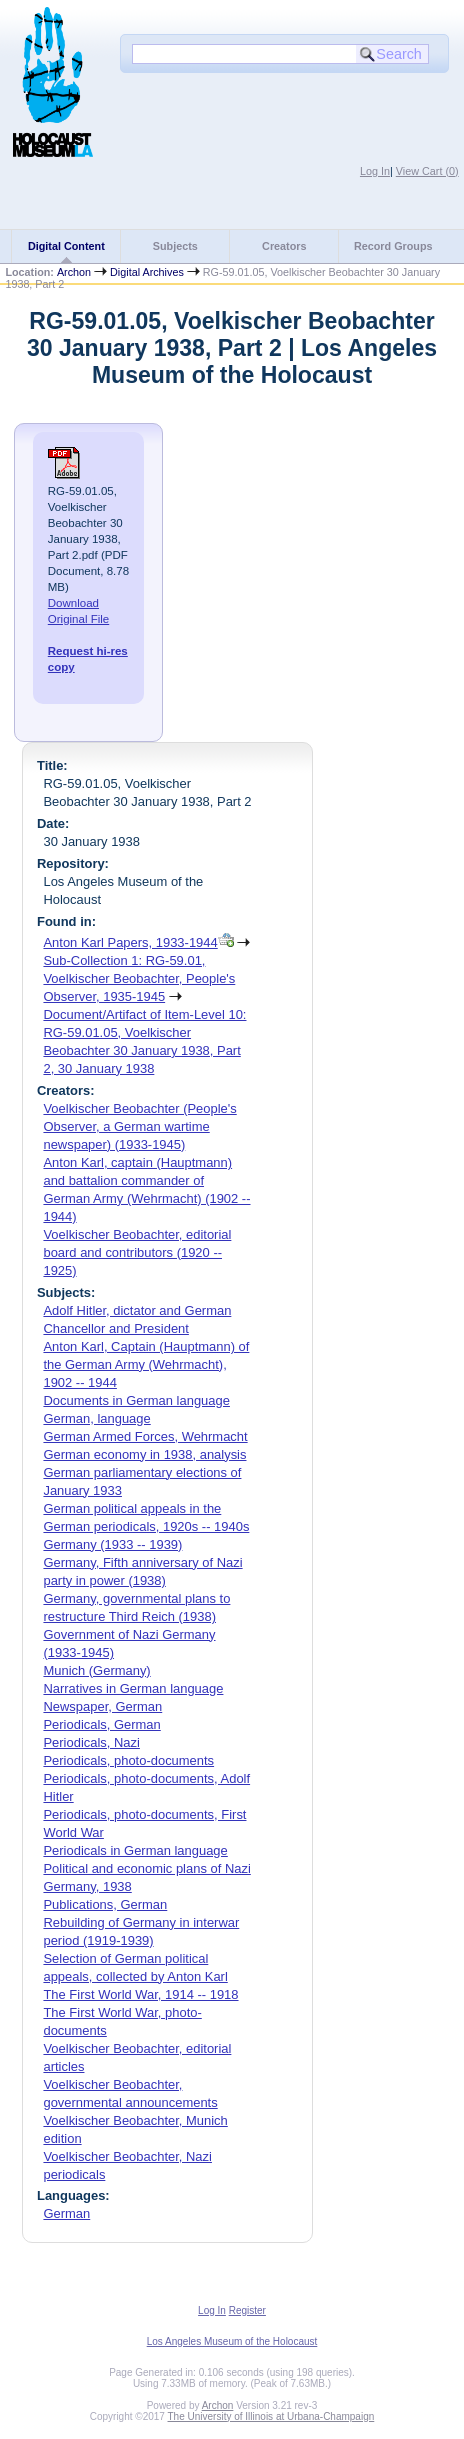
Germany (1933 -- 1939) (112, 1544)
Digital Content (66, 246)
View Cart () (427, 171)
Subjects (175, 246)
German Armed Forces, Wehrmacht (145, 1436)
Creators (284, 246)
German (66, 2213)
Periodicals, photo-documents (128, 1760)
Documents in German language (136, 1400)
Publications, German (105, 1904)
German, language (96, 1418)
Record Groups (393, 246)
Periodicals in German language (135, 1850)
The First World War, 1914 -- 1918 (140, 1994)
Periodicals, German (101, 1724)
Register (247, 2310)
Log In (375, 171)
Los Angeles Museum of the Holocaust (232, 2341)
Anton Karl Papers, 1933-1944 (130, 942)
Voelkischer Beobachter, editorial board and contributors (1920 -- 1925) (137, 1252)
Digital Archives (147, 272)
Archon (74, 272)
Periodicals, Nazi (91, 1742)
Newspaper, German (102, 1706)
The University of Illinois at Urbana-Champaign (271, 2416)
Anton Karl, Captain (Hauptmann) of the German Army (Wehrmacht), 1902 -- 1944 (146, 1364)
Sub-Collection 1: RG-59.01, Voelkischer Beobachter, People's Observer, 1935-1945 (139, 978)
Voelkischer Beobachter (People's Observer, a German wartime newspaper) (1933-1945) (139, 1126)
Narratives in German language (133, 1688)
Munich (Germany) (96, 1670)
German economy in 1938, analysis (144, 1454)
